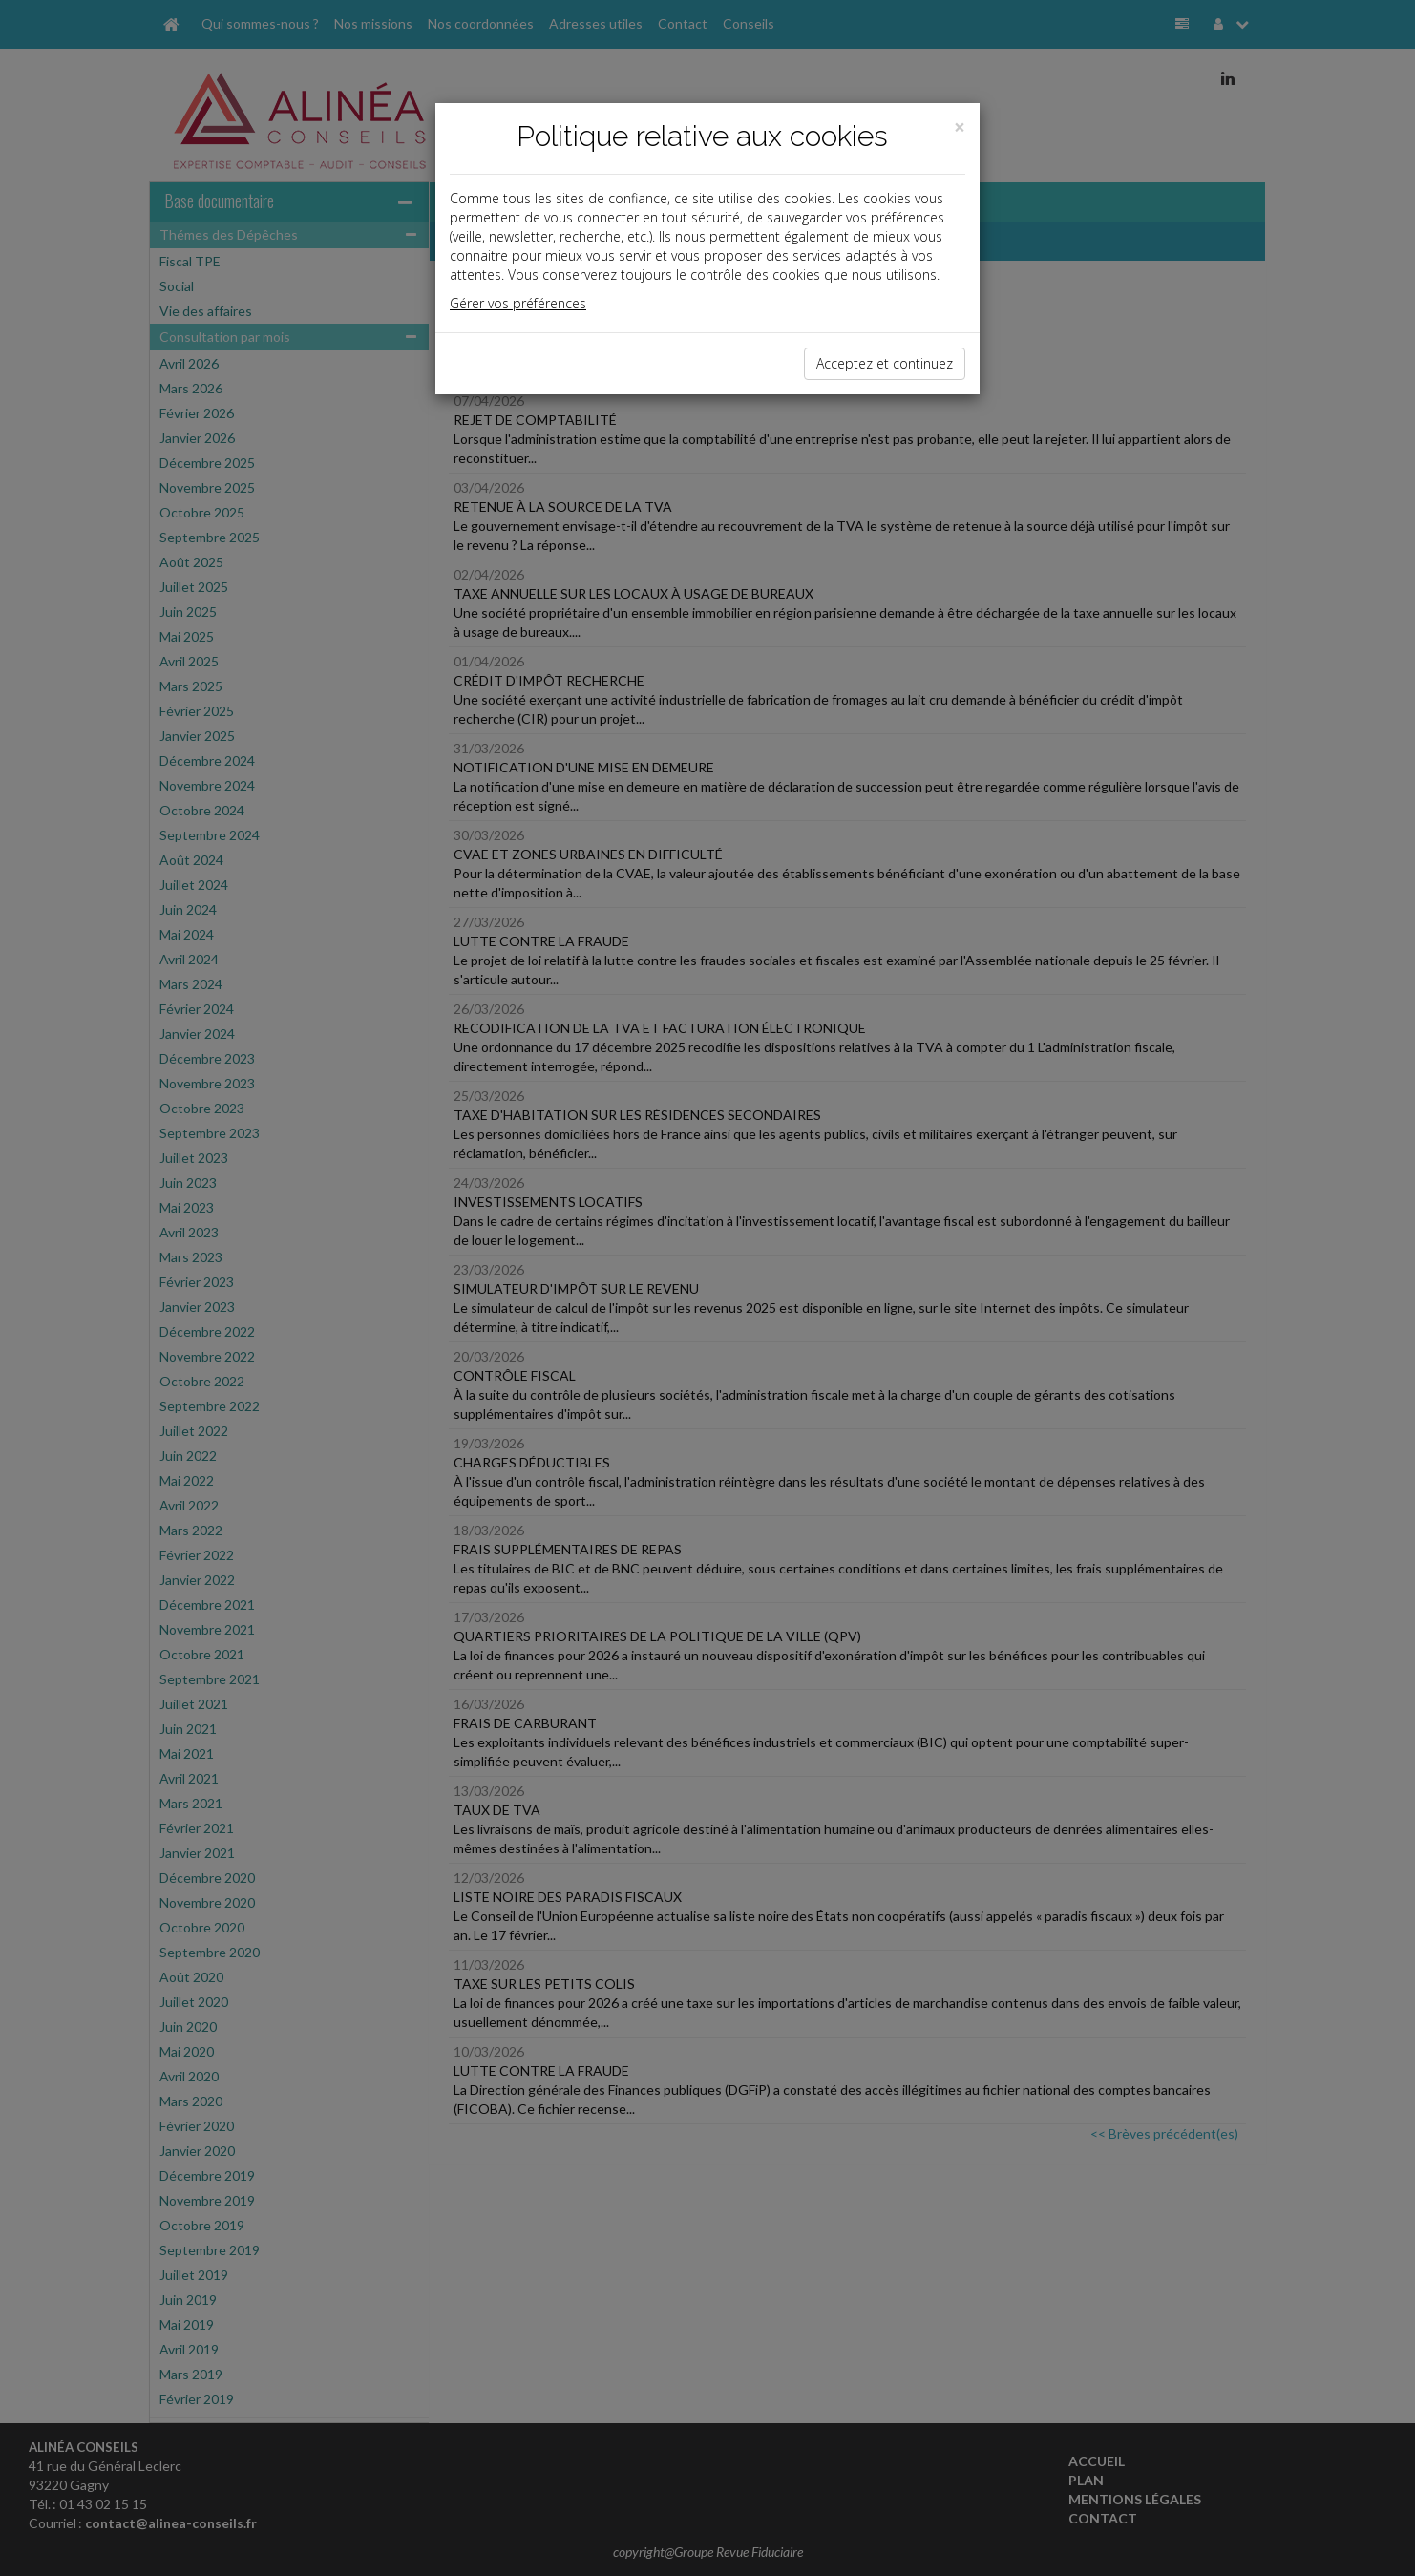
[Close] (959, 127)
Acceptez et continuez (884, 363)
